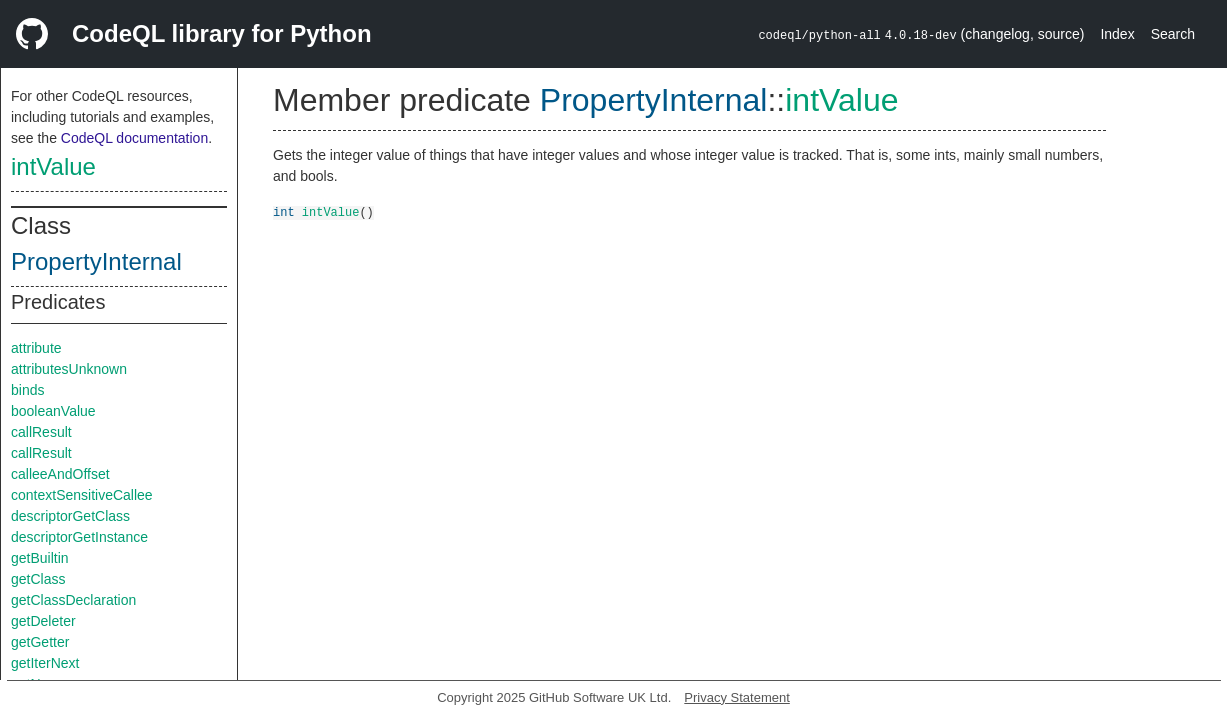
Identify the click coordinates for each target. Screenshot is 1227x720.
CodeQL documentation (134, 138)
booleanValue (53, 411)
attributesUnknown (69, 369)
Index (1117, 34)
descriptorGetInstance (79, 537)
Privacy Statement (737, 697)
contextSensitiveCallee (82, 495)
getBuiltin (40, 558)
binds (27, 390)
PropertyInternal (96, 261)
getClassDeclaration (73, 600)
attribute (36, 348)
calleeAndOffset (60, 474)
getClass (38, 579)
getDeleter (43, 621)
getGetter (40, 642)
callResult (41, 432)
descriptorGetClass (70, 516)
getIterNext (45, 663)
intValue (53, 166)
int (284, 211)
